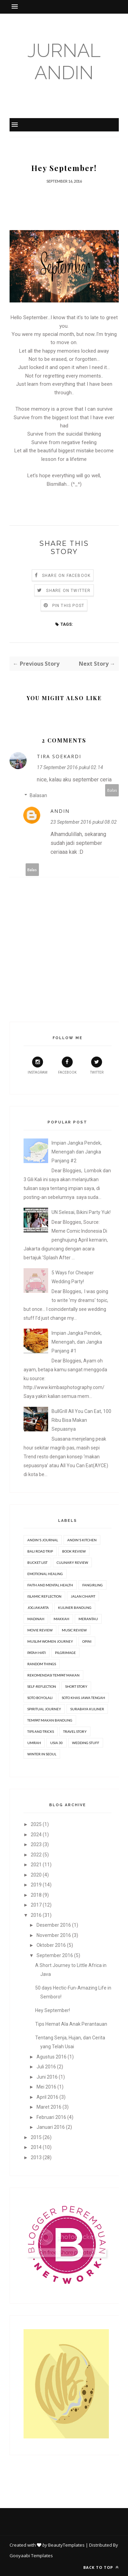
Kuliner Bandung (74, 1607)
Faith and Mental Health (50, 1585)
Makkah (61, 1619)
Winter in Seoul (41, 1754)
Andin (60, 811)
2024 (36, 1834)
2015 (36, 2137)
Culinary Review (72, 1562)
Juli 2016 (46, 2066)
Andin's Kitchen (82, 1540)
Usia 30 (56, 1743)
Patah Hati (36, 1653)
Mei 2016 (46, 2087)
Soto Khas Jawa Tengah (83, 1698)
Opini (86, 1641)
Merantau (88, 1619)
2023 (36, 1844)
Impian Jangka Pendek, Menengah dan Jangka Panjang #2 (77, 1151)
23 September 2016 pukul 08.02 (84, 822)
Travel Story (75, 1731)
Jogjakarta (38, 1607)
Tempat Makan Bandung (49, 1720)
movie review (40, 1630)
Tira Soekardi (59, 756)
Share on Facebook (66, 575)
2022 (36, 1854)
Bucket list (37, 1562)
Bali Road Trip (40, 1551)
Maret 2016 (49, 2107)
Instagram (37, 1065)
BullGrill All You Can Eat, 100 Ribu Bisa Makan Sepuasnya (81, 1420)
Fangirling (92, 1585)
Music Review (74, 1630)
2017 (36, 1905)
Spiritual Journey (44, 1709)
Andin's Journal (42, 1540)
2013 (36, 2157)
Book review (74, 1551)
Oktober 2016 (51, 1945)
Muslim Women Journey (50, 1641)
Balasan (38, 795)
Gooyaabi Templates (31, 2555)
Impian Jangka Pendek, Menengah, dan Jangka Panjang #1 (77, 1342)
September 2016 (55, 1955)
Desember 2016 (54, 1925)
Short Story (76, 1686)
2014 (36, 2147)
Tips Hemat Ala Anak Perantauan (71, 2024)
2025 (36, 1824)
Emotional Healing (45, 1574)
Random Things (41, 1664)
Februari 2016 (51, 2117)
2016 (36, 1915)
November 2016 (54, 1935)
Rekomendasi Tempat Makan (53, 1675)
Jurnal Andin (64, 61)
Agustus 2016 (52, 2057)
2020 (36, 1875)
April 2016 (47, 2097)
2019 (36, 1884)
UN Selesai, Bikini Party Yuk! (81, 1212)
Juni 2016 (47, 2077)
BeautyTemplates (66, 2545)
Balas (112, 790)
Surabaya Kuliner (87, 1709)
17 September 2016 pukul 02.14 (70, 767)
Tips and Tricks (40, 1731)
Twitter (96, 1065)
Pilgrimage (65, 1653)
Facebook (67, 1065)
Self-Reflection (41, 1686)
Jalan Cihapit (83, 1596)
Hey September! (52, 2010)
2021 (36, 1864)
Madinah (35, 1619)
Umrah (34, 1743)
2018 (36, 1895)
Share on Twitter (68, 590)
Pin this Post (68, 605)
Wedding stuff (85, 1743)
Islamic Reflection (44, 1596)
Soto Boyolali (40, 1698)
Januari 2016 (51, 2127)
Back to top (101, 2567)
